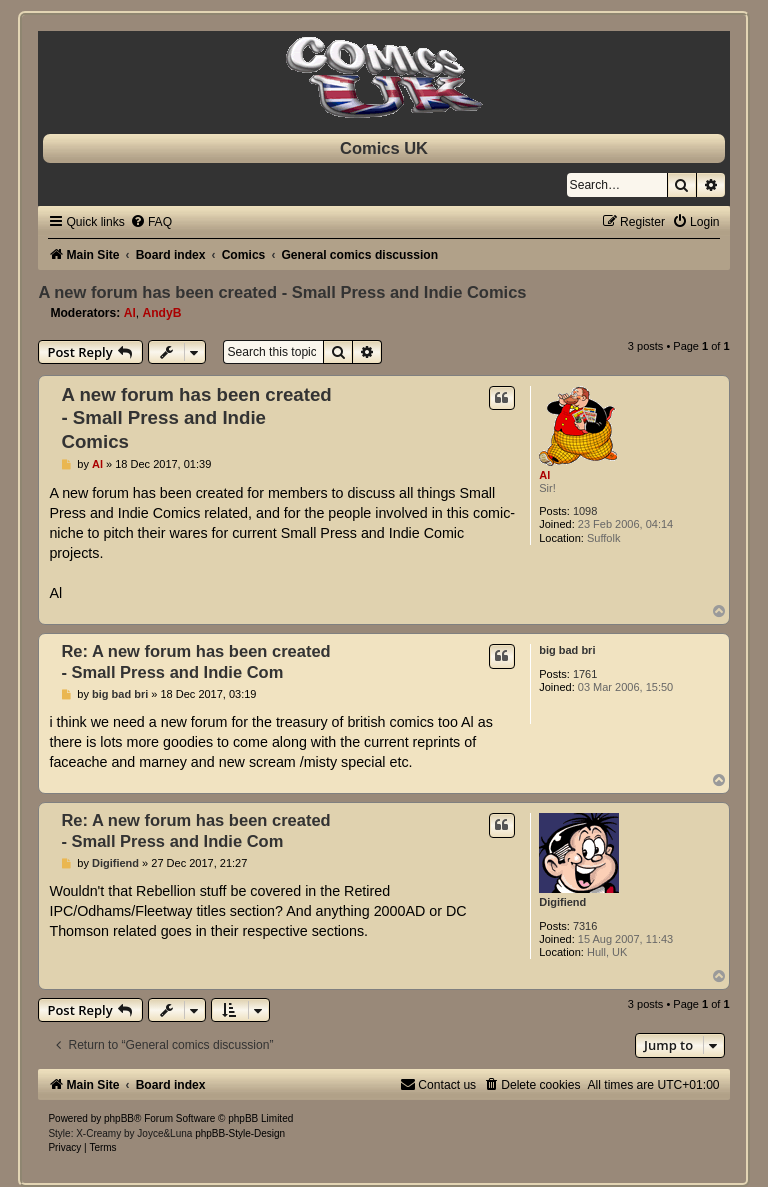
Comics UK (384, 148)
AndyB (162, 313)
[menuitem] (151, 222)
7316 (585, 926)
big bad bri (567, 650)
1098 (585, 511)
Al (130, 313)
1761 (585, 674)
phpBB (119, 1118)
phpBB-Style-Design (240, 1133)
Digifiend (562, 902)
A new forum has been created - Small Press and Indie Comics (282, 292)
